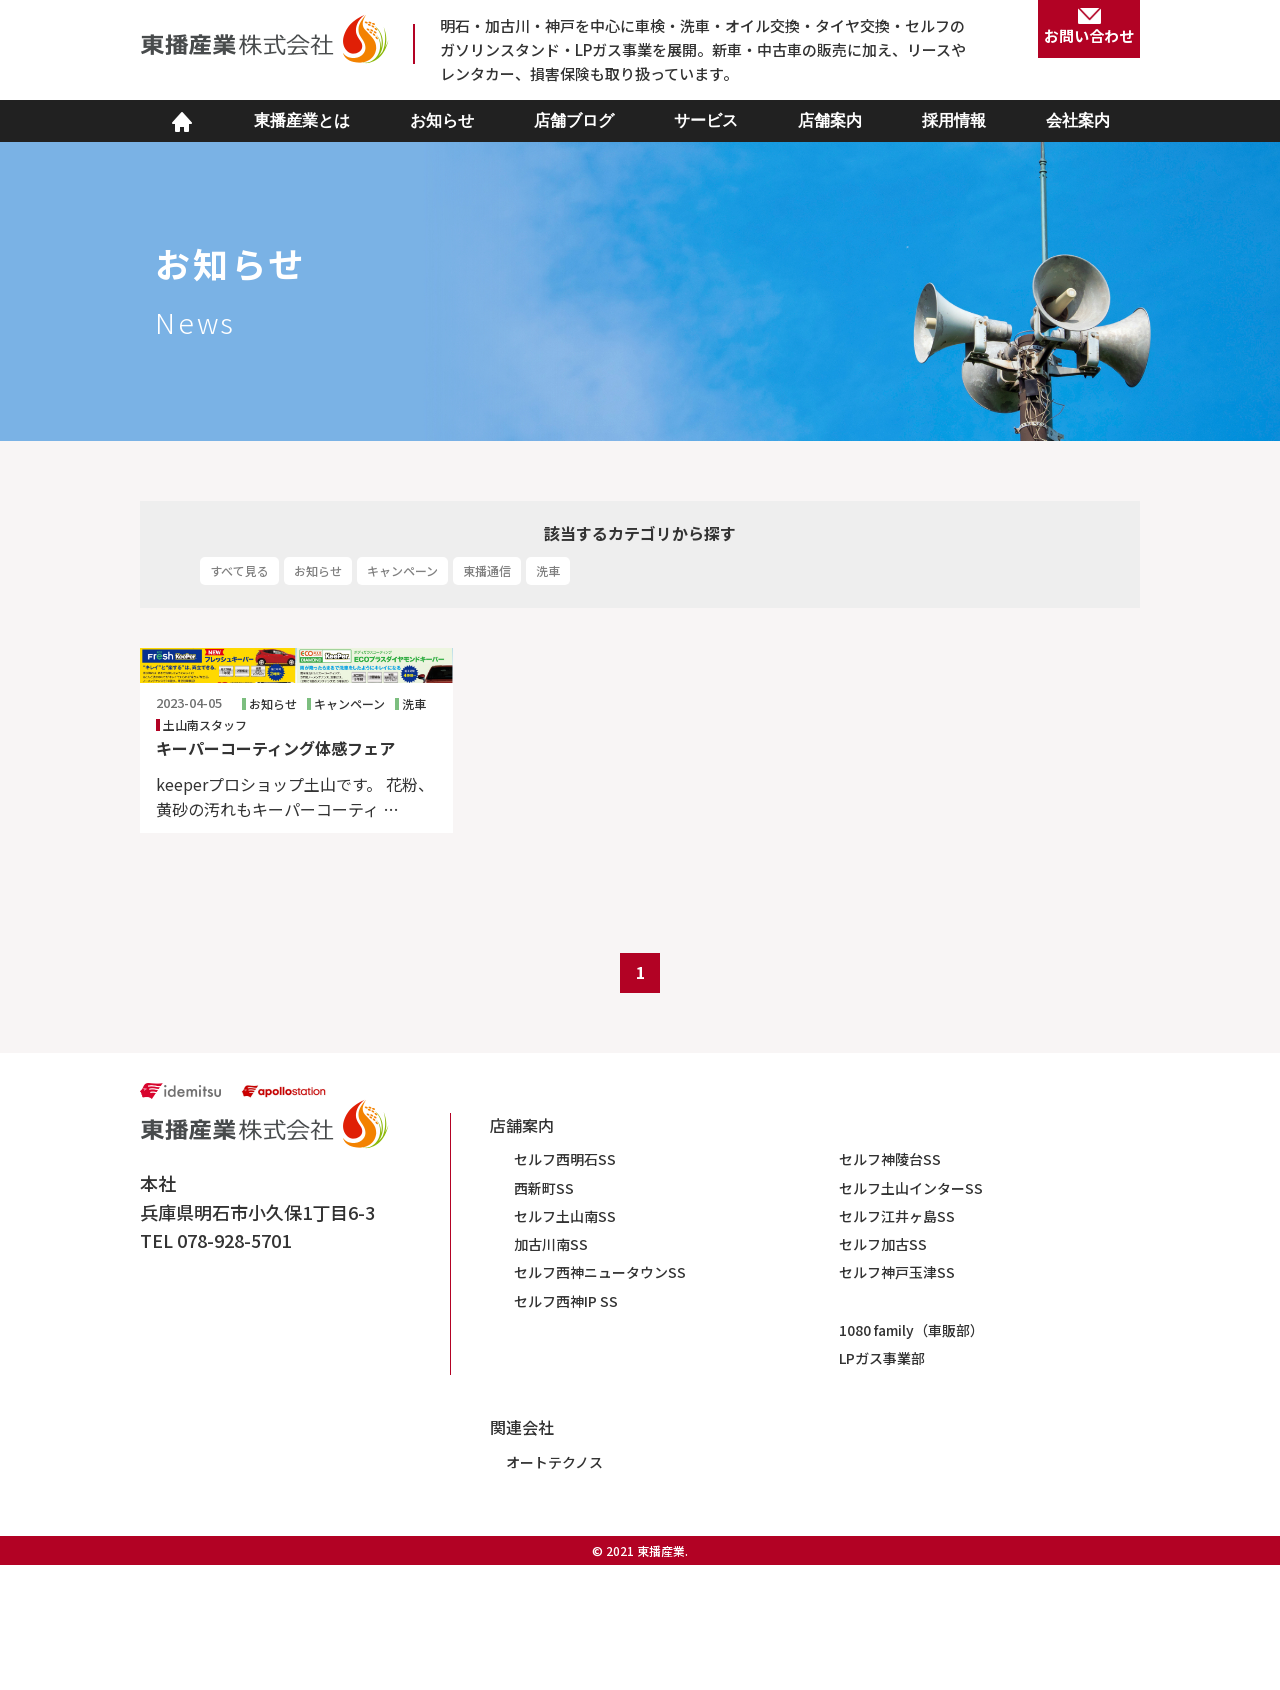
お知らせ (442, 120)
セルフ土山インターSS (911, 1312)
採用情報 (954, 120)
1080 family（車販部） (911, 1454)
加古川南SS (551, 1368)
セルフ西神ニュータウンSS (600, 1397)
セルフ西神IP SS (566, 1425)
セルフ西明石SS (565, 1284)
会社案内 (1078, 120)
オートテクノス (554, 1586)
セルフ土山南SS (565, 1340)
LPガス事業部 (882, 1482)
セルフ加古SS (883, 1368)
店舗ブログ (574, 120)
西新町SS (544, 1312)
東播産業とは (302, 120)
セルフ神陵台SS (890, 1284)
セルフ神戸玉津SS (897, 1397)
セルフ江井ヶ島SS (897, 1340)
